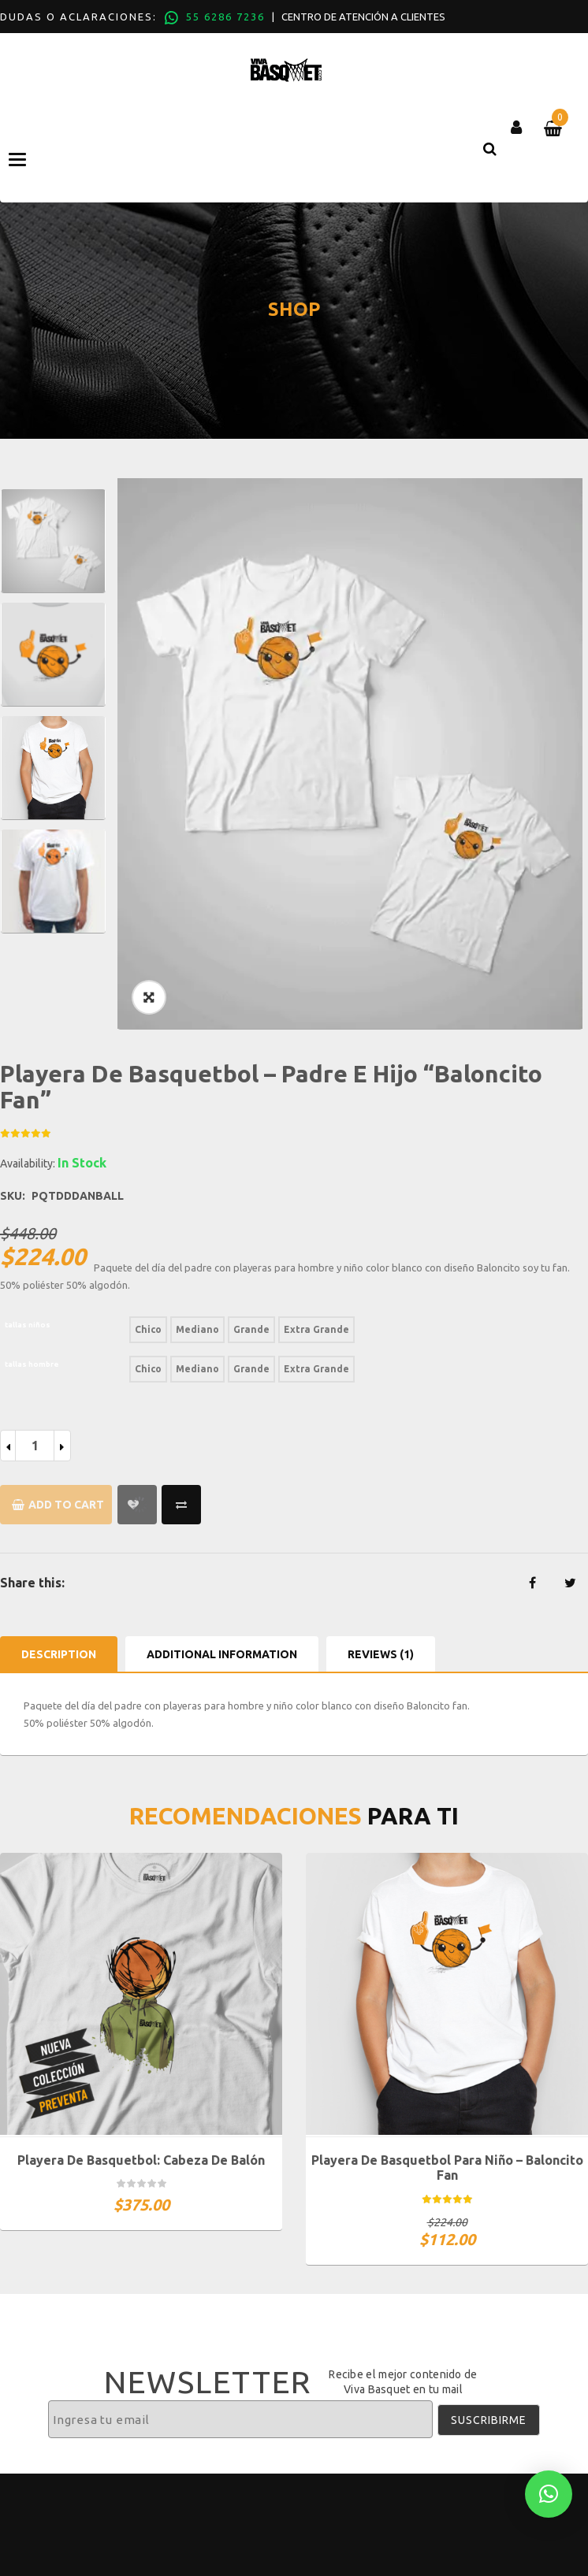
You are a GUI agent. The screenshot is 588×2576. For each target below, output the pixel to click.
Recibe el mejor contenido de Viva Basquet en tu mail (403, 2381)
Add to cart (66, 1504)
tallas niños (27, 1324)
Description (58, 1654)
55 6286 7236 (225, 16)
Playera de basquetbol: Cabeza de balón (141, 2160)
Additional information (222, 1654)
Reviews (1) (381, 1654)
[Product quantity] (34, 1446)
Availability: (27, 1163)
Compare (181, 1504)
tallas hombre (32, 1364)
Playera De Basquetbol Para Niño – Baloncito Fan (447, 2168)
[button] (548, 2494)
